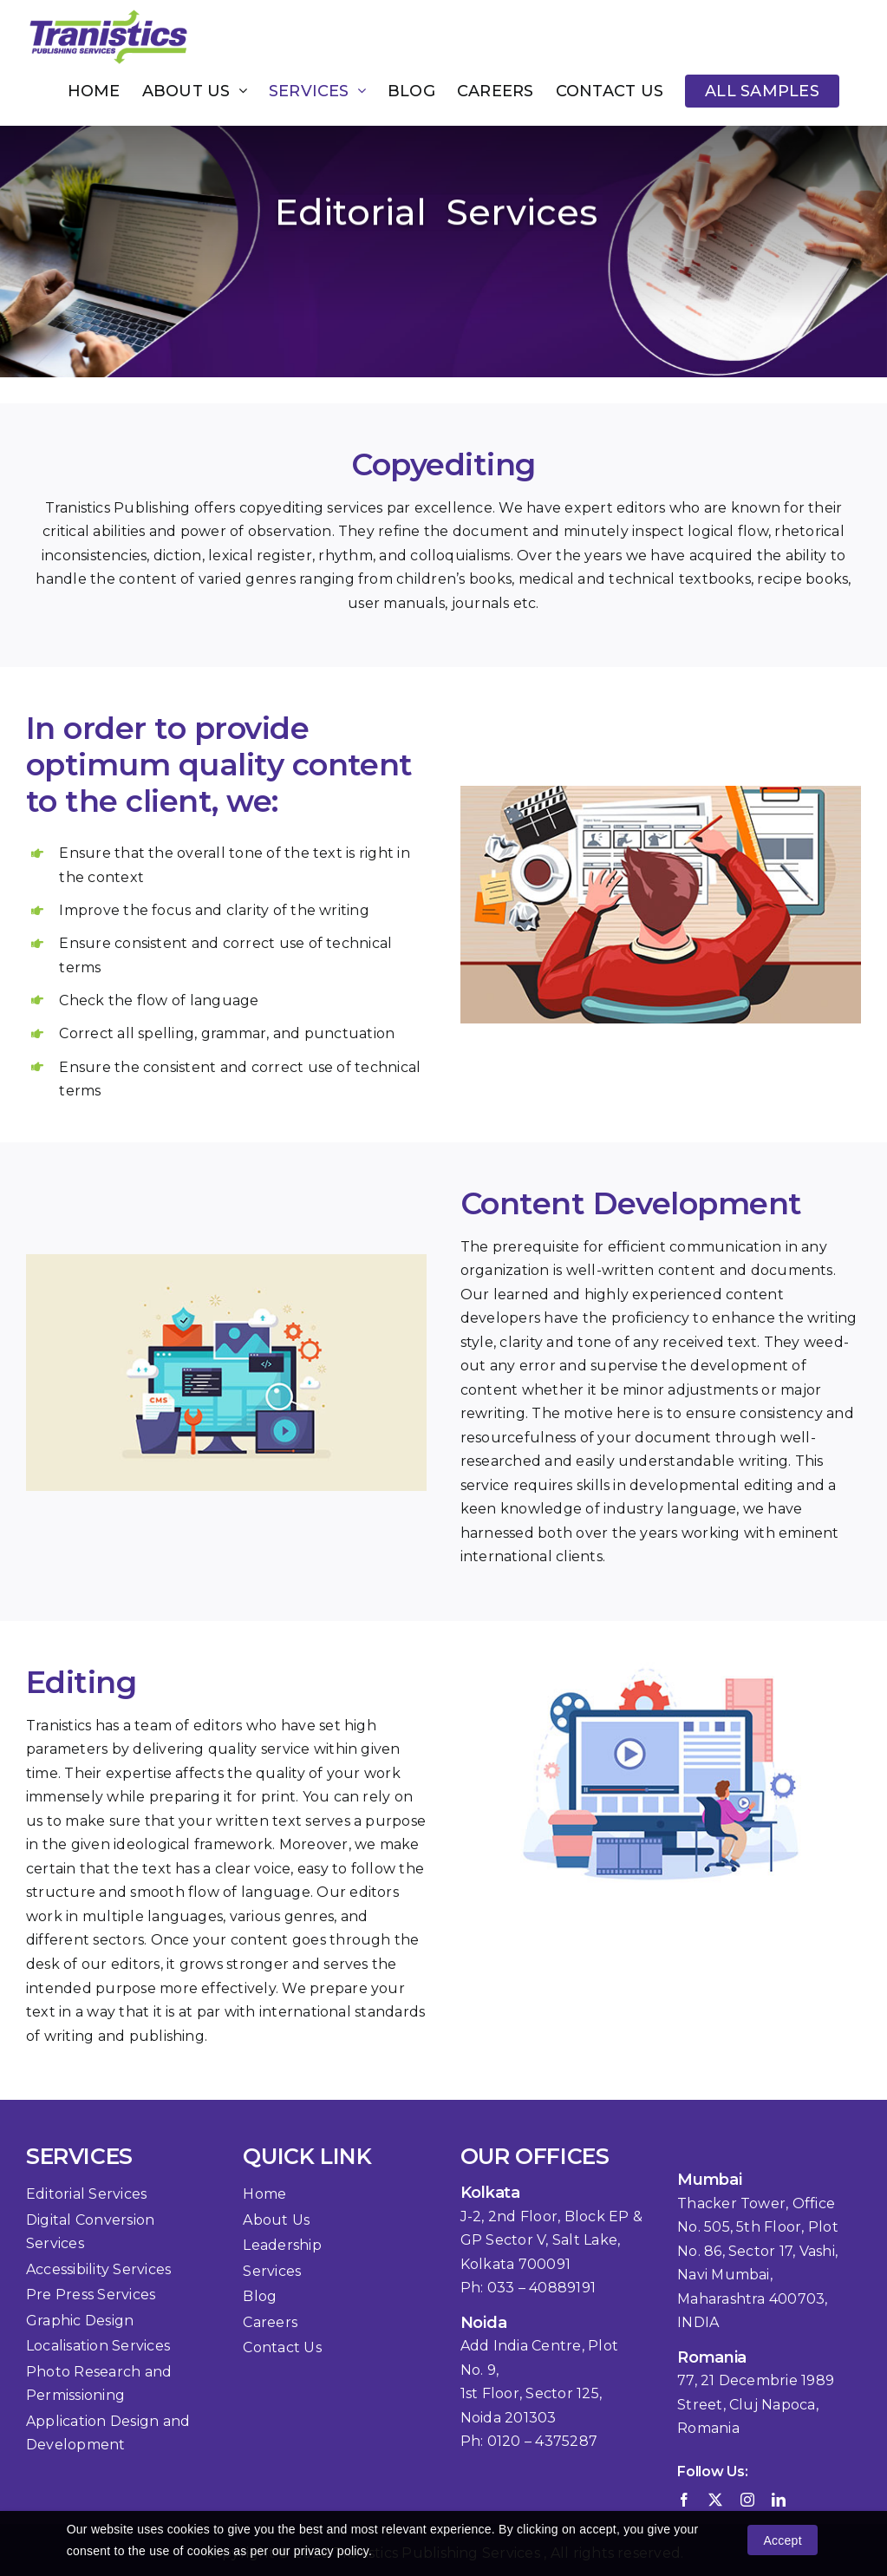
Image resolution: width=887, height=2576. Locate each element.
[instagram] (747, 2500)
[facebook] (684, 2500)
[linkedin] (779, 2500)
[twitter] (715, 2500)
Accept (783, 2540)
